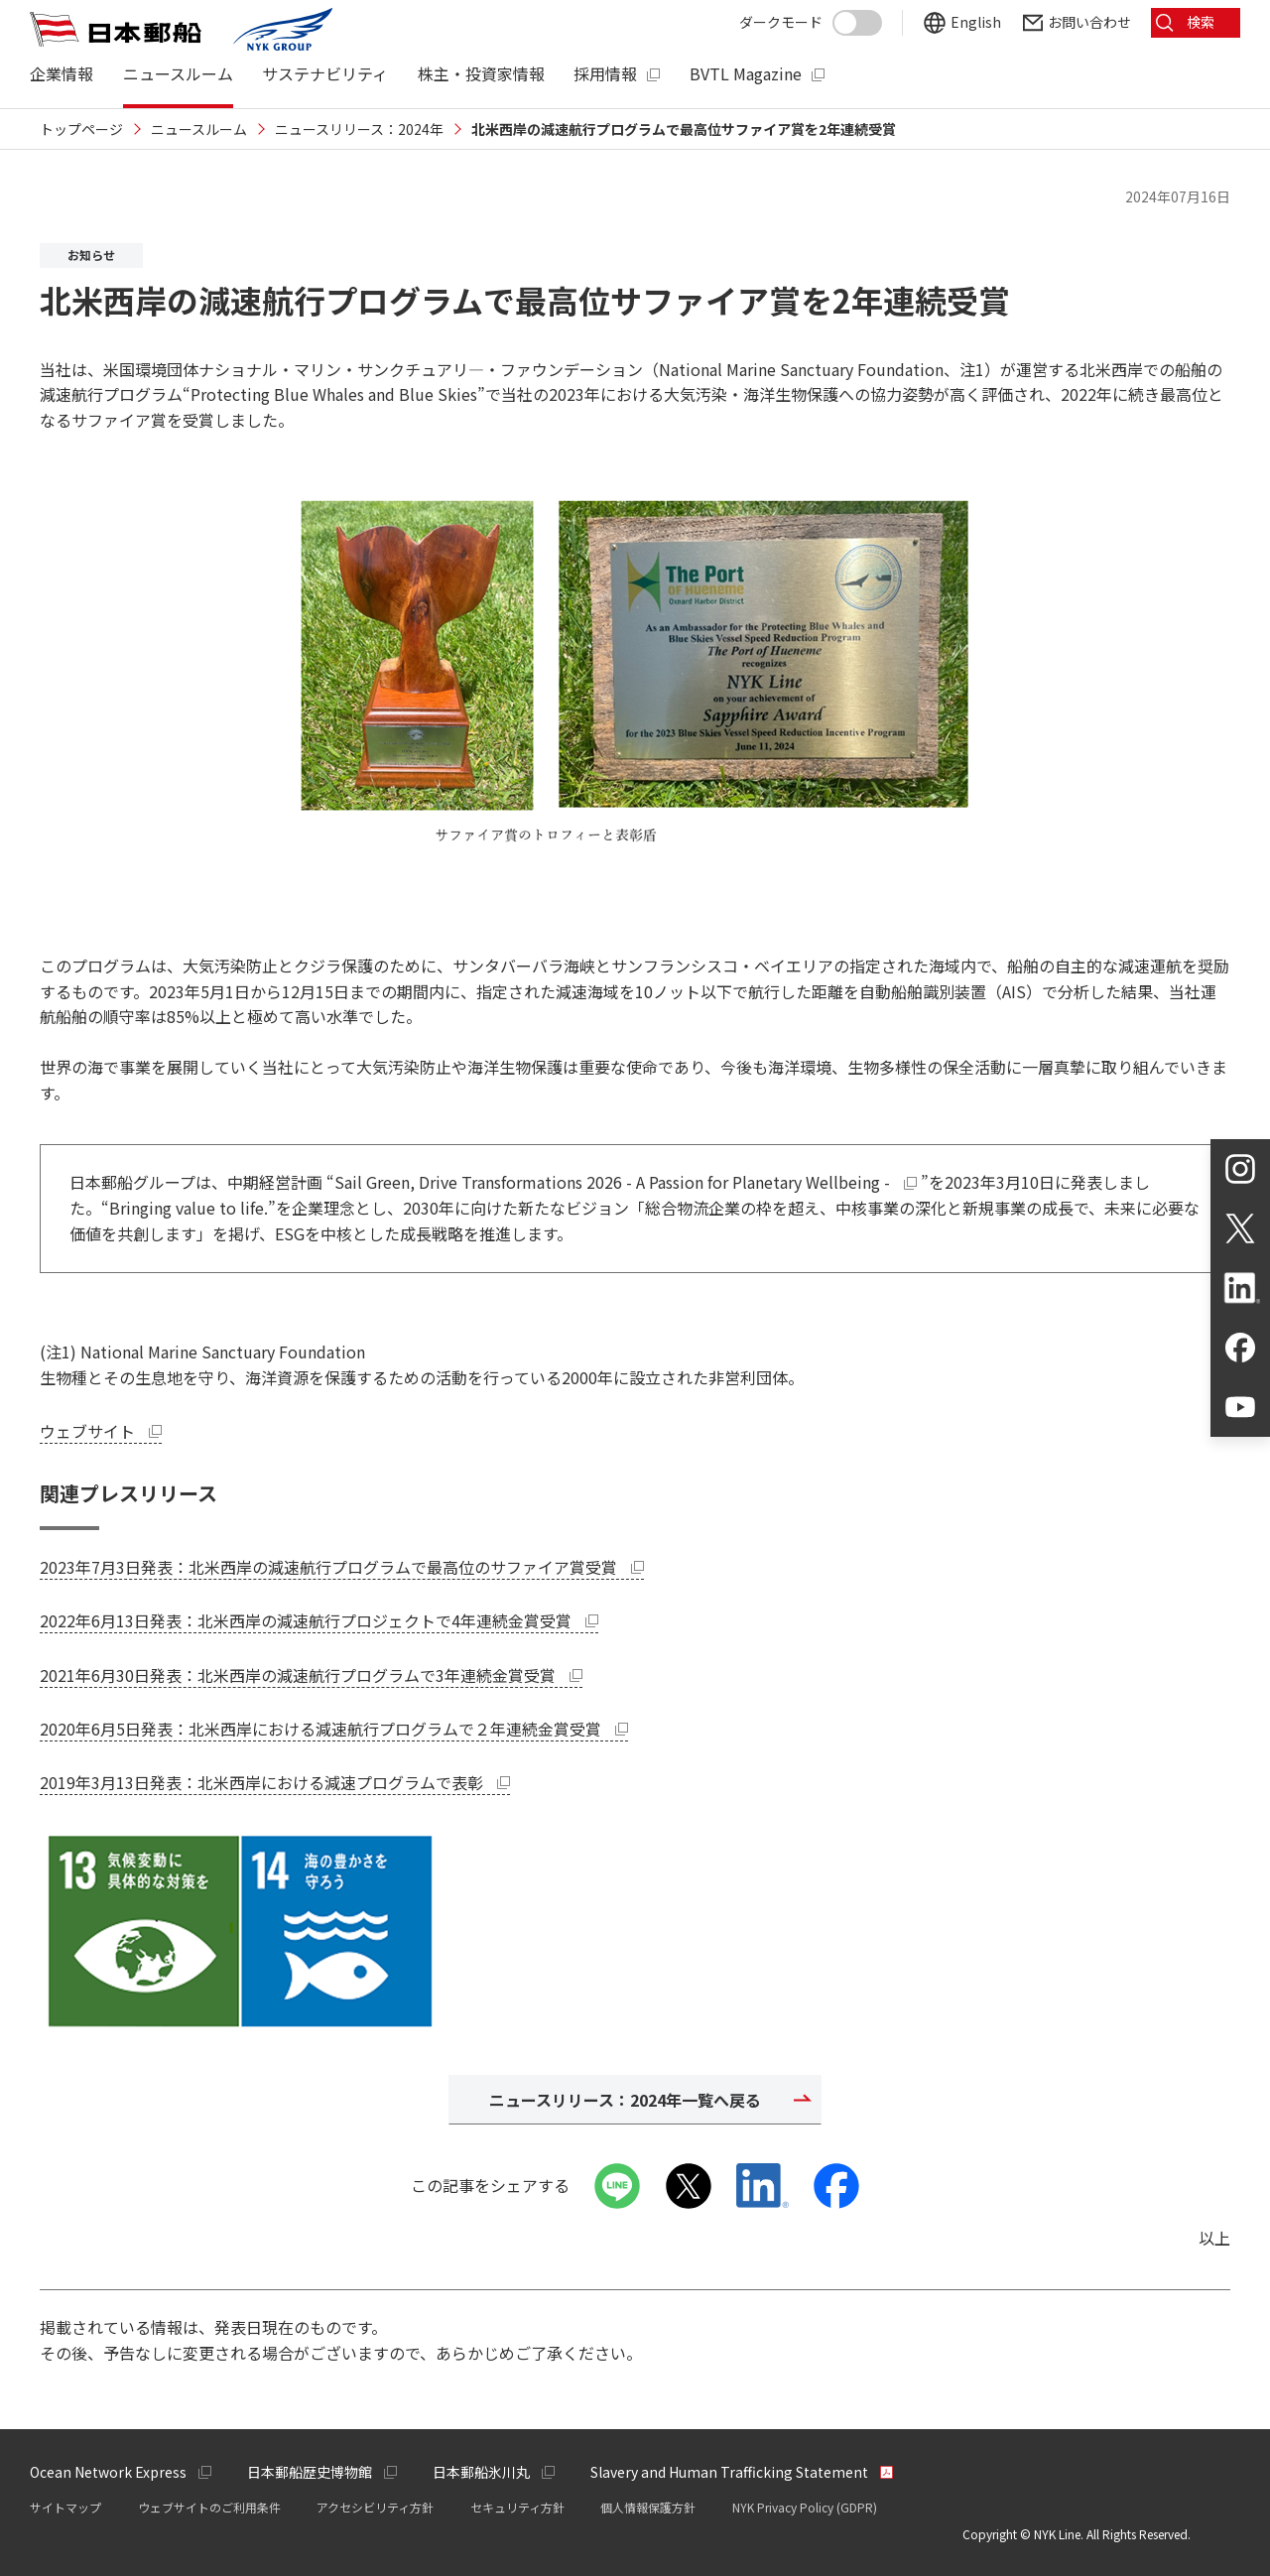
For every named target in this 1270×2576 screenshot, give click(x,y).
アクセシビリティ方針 (375, 2507)
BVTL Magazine (746, 74)
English (976, 22)
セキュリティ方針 (517, 2507)
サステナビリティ (325, 74)
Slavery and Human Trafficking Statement (729, 2472)
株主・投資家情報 (481, 74)
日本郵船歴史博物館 (309, 2472)
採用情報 (605, 74)
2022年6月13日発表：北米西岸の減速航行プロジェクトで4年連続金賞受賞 (319, 1620)
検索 (1200, 22)
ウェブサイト (101, 1431)
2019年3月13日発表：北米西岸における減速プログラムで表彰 (275, 1782)
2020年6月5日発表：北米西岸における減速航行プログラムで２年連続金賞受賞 (334, 1728)
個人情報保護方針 (648, 2507)
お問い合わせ (1089, 22)
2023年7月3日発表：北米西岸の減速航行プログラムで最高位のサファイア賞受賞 (342, 1567)
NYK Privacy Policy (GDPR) (804, 2507)
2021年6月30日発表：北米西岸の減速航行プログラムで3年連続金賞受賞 (311, 1675)
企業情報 (61, 74)
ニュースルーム (178, 74)
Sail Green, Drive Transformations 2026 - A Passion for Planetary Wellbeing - (627, 1182)
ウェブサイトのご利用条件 (209, 2507)
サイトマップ (65, 2507)
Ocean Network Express (108, 2472)
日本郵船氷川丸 (481, 2472)
